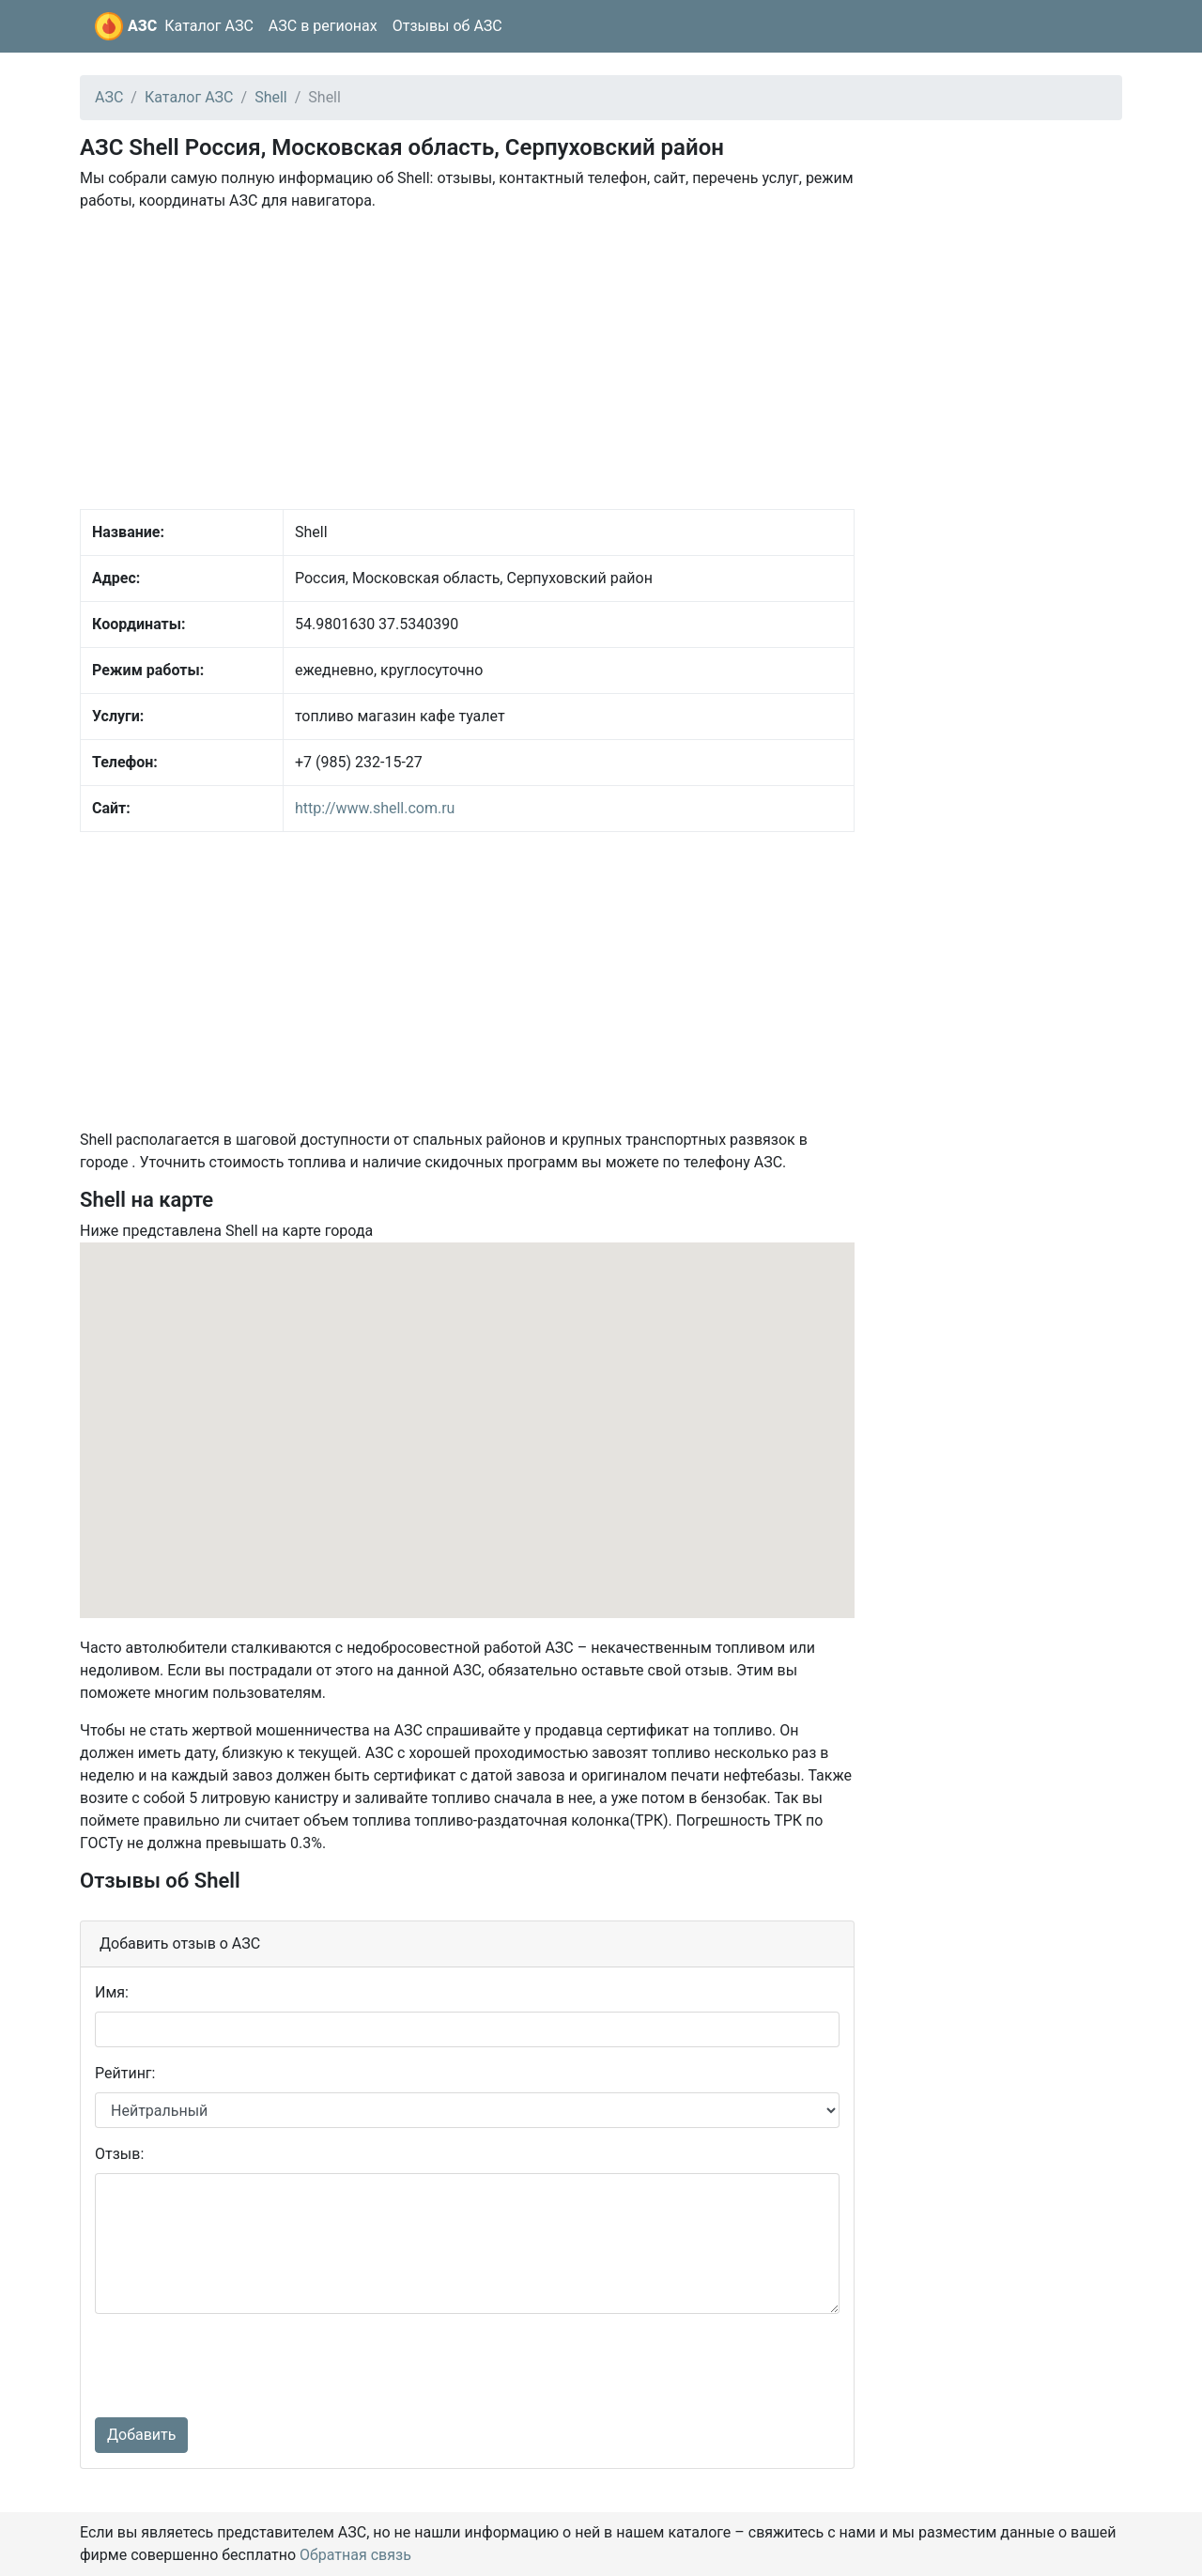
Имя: (112, 1992)
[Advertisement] (467, 358)
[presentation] (237, 2365)
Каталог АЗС (209, 26)
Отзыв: (119, 2154)
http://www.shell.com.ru (375, 808)
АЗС (142, 26)
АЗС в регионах (323, 26)
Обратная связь (355, 2555)
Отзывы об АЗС (447, 26)
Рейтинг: (125, 2073)
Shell (270, 97)
